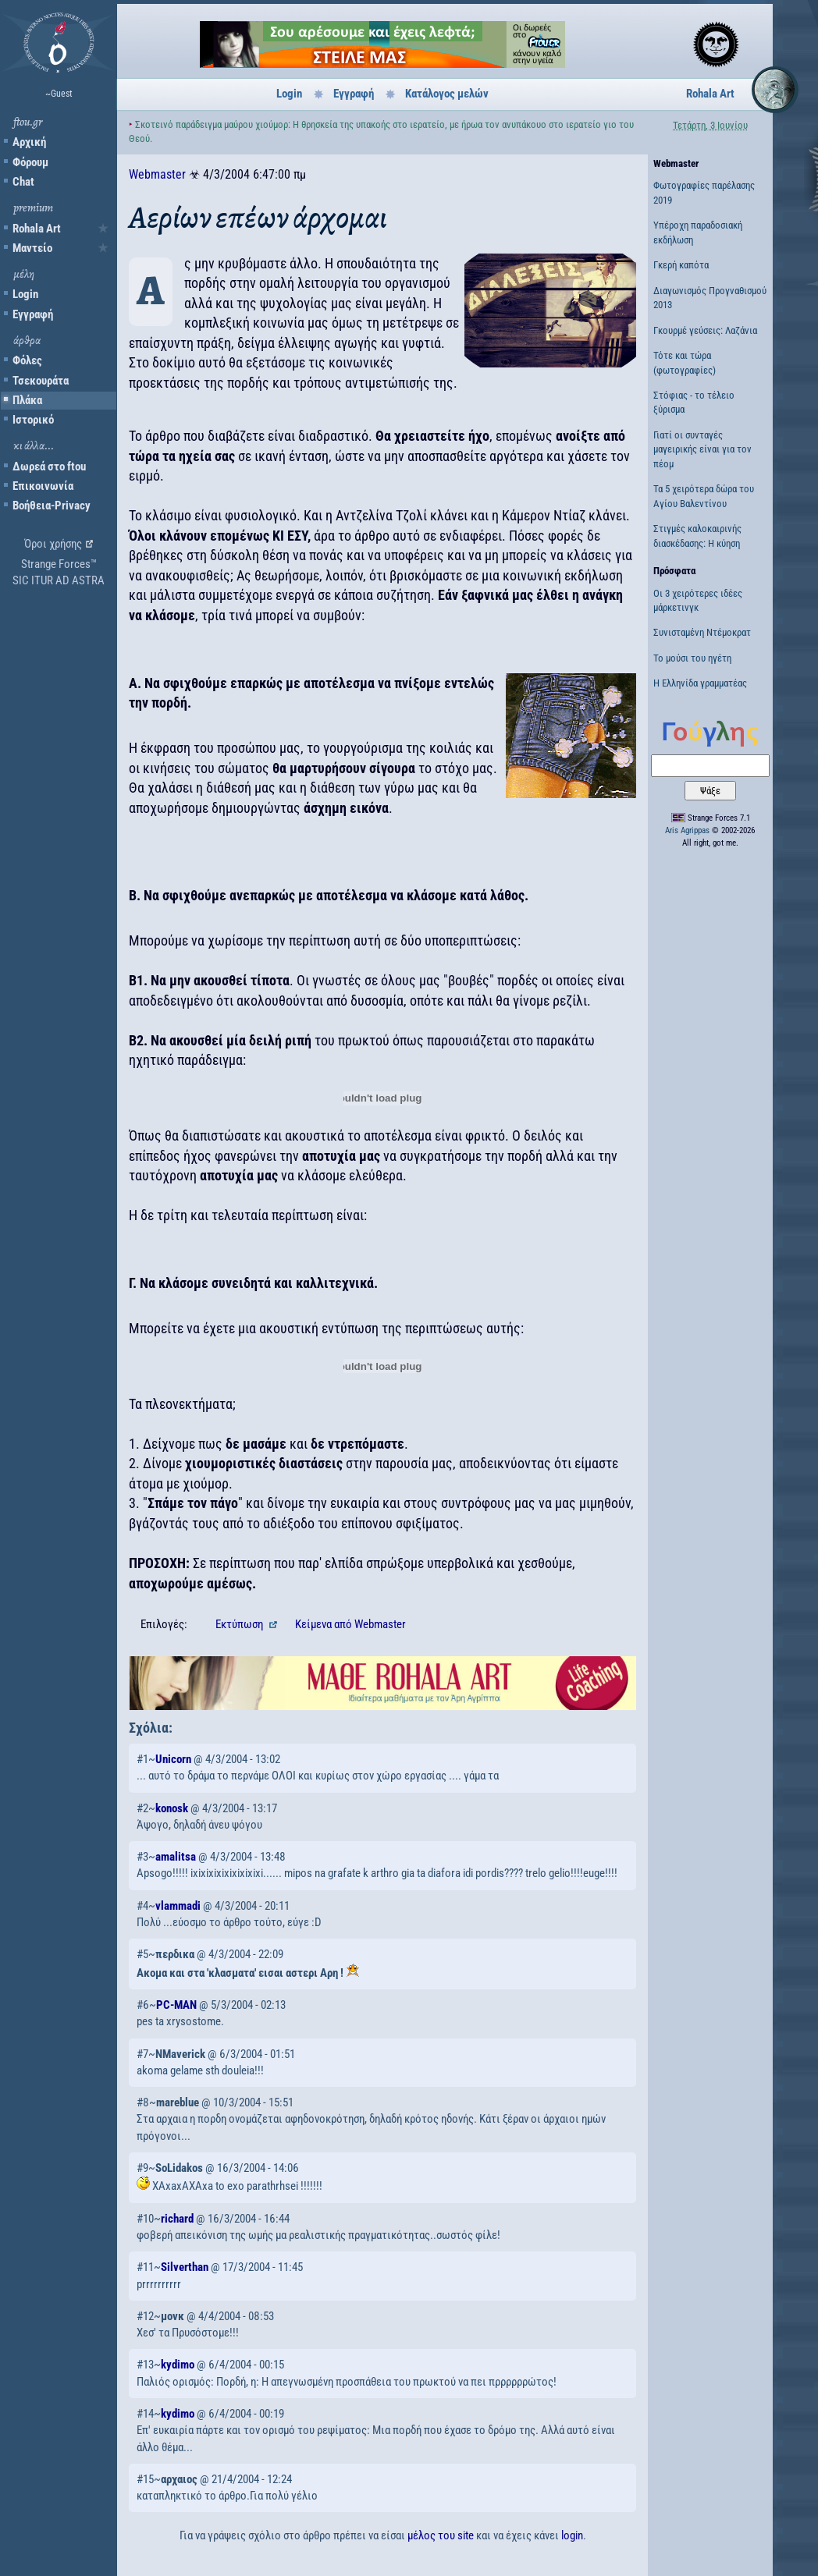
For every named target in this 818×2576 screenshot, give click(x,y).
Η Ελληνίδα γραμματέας (700, 683)
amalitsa (175, 1857)
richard (177, 2219)
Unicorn (173, 1759)
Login (25, 294)
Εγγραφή (32, 314)
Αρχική (29, 142)
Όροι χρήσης (53, 544)
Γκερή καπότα (681, 265)
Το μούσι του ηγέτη (692, 658)
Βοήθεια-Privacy (51, 506)
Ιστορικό (33, 420)
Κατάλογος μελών (447, 94)
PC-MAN (176, 2005)
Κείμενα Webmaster (350, 1624)
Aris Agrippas (687, 830)
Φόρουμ (30, 162)
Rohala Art (36, 229)
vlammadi (178, 1906)
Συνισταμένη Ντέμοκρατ (702, 632)
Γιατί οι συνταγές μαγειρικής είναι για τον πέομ (702, 449)
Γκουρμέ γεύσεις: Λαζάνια (705, 330)
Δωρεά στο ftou (49, 466)
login (572, 2535)
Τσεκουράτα (40, 381)
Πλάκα (27, 400)
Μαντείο (32, 248)
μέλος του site (440, 2535)
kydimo (177, 2365)
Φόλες (27, 360)
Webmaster (157, 174)
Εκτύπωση (240, 1624)
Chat (23, 182)
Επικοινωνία (42, 486)
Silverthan (184, 2267)
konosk (171, 1808)
